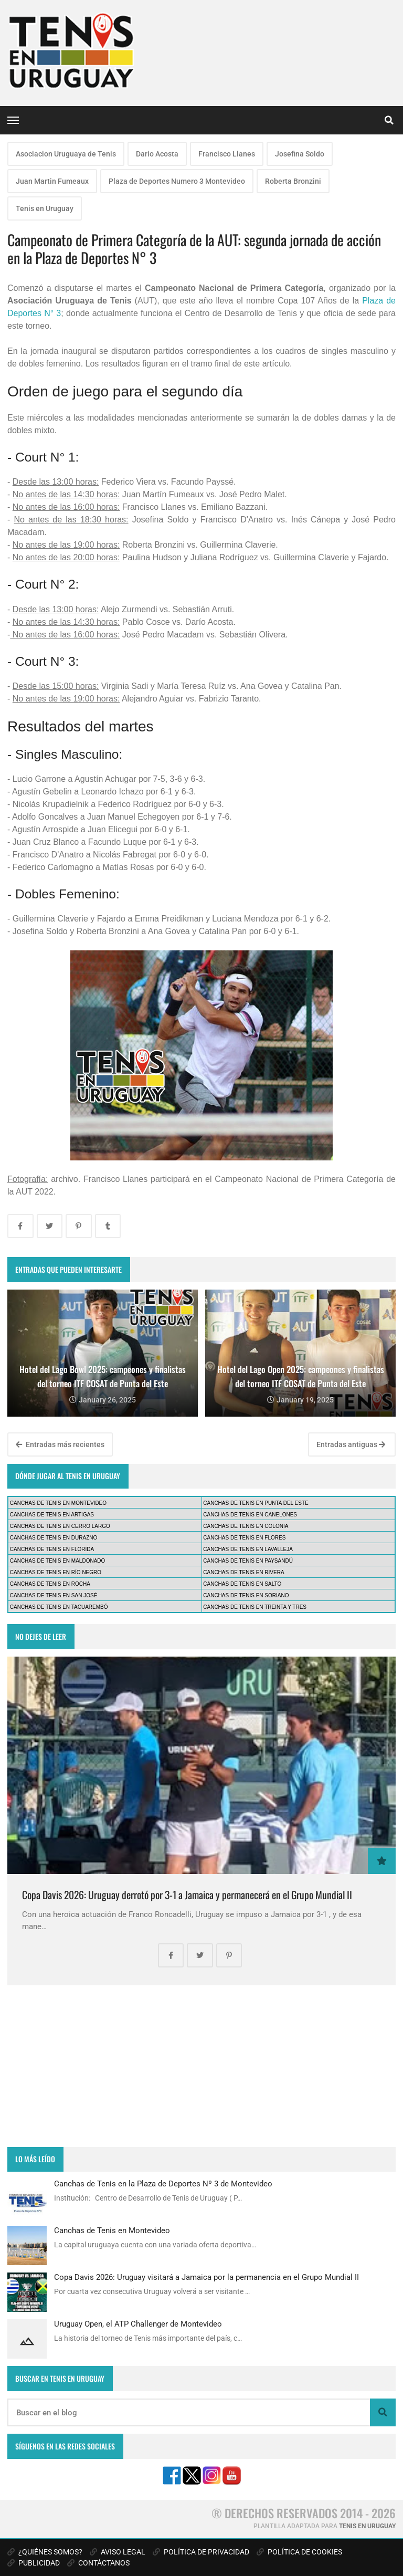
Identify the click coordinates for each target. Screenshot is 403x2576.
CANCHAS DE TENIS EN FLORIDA (52, 1549)
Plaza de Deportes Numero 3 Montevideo (177, 181)
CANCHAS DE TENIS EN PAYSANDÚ (248, 1561)
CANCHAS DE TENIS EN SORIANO (246, 1595)
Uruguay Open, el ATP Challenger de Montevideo (138, 2324)
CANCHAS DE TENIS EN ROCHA (50, 1584)
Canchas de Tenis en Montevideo (112, 2230)
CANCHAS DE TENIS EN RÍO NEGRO (55, 1572)
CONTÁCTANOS (98, 2563)
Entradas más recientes (60, 1444)
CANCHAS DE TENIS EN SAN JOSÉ (54, 1595)
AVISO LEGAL (117, 2552)
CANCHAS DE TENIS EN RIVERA (243, 1572)
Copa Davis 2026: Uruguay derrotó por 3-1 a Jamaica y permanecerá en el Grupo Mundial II (187, 1894)
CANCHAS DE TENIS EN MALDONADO (57, 1561)
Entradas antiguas (350, 1444)
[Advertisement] (201, 2066)
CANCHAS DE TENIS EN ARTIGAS (52, 1514)
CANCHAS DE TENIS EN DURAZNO (54, 1538)
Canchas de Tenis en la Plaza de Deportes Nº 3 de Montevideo (163, 2183)
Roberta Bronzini (293, 181)
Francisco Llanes (226, 154)
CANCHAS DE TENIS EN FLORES (244, 1538)
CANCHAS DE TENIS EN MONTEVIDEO (58, 1503)
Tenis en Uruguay (44, 208)
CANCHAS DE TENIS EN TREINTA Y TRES (254, 1607)
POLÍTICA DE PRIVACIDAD (201, 2552)
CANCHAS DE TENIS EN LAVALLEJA (248, 1549)
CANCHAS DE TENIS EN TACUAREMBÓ (59, 1607)
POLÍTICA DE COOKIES (299, 2552)
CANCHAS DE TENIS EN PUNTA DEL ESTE (255, 1503)
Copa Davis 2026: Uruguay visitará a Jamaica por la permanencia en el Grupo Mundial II (206, 2277)
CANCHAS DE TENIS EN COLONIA (245, 1526)
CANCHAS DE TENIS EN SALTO (242, 1584)
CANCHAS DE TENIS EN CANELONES (250, 1514)
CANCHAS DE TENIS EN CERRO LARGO (60, 1526)
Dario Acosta (157, 154)
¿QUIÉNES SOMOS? (44, 2552)
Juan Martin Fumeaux (52, 181)
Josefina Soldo (299, 154)
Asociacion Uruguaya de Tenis (66, 154)
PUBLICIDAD (33, 2563)
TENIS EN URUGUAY (367, 2526)
